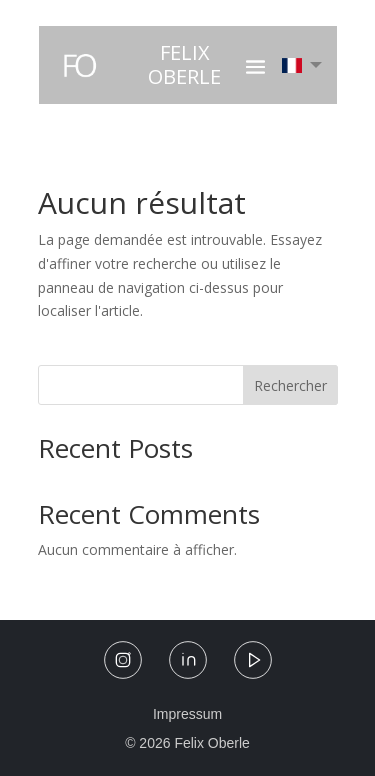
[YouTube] (253, 664)
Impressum (187, 714)
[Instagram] (123, 664)
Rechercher (290, 385)
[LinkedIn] (188, 664)
